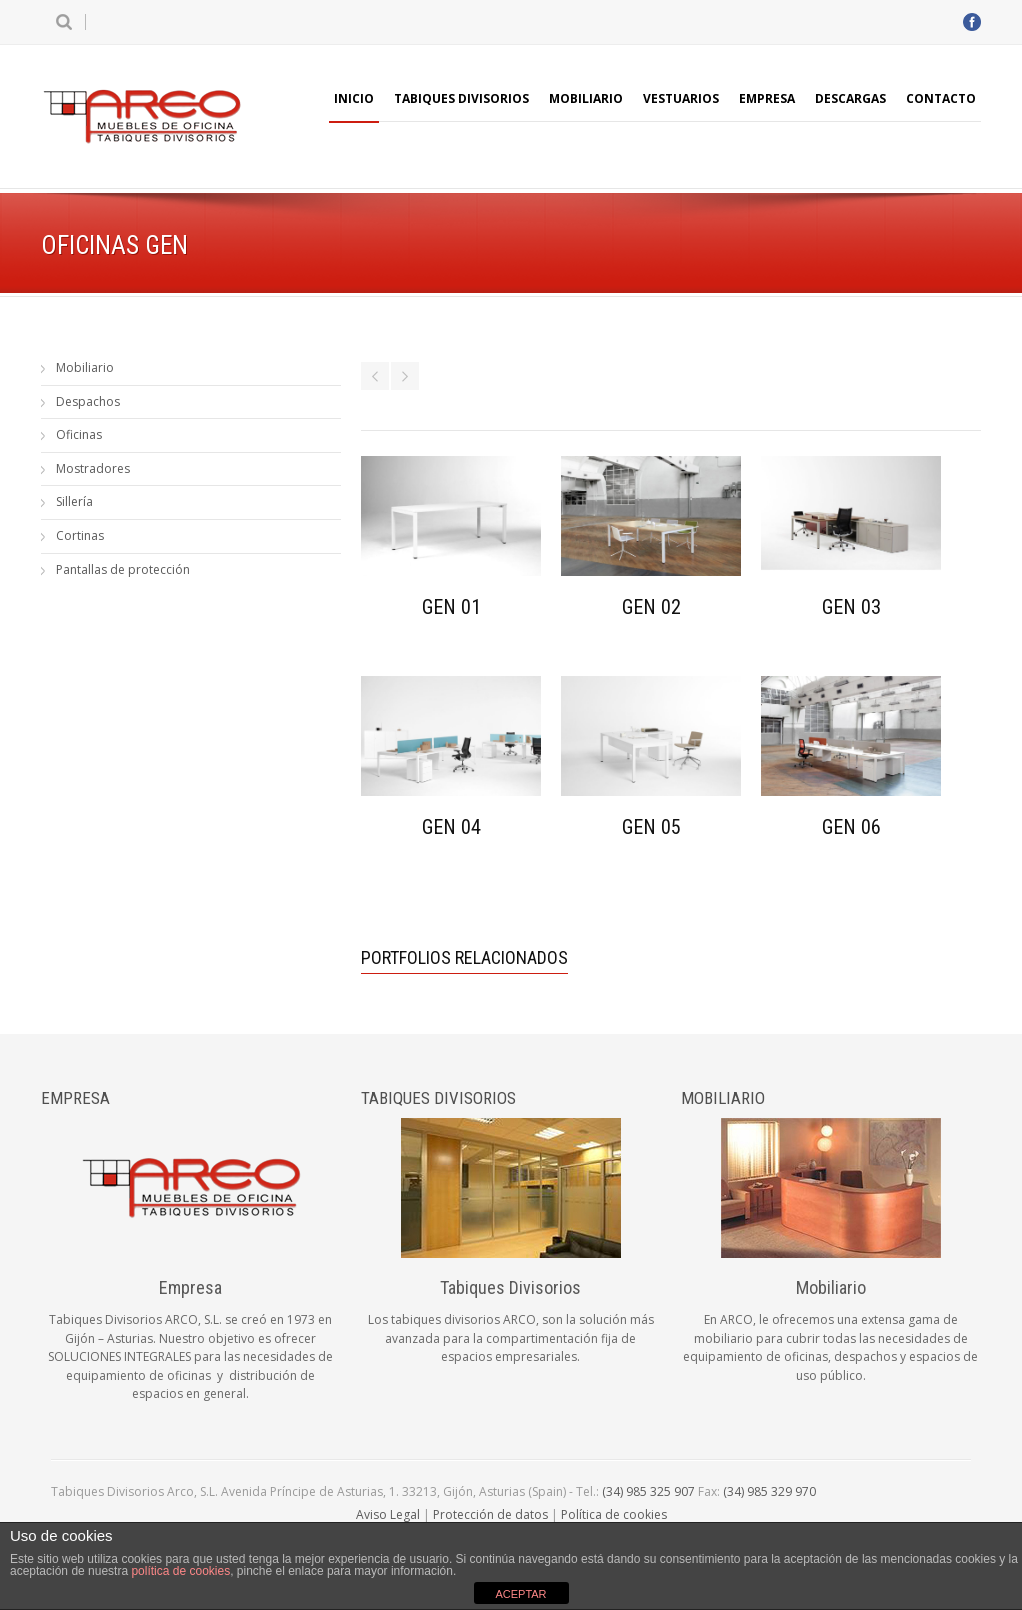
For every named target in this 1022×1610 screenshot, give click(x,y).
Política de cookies (614, 1514)
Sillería (74, 501)
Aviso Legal (388, 1514)
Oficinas (79, 434)
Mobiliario (586, 98)
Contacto (941, 98)
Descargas (850, 98)
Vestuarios (681, 98)
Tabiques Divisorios (461, 98)
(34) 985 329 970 (769, 1491)
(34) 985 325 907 (648, 1491)
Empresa (767, 98)
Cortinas (80, 535)
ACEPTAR (520, 1594)
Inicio (354, 98)
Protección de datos (490, 1514)
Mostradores (93, 468)
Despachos (88, 401)
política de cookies (180, 1571)
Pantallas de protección (123, 569)
